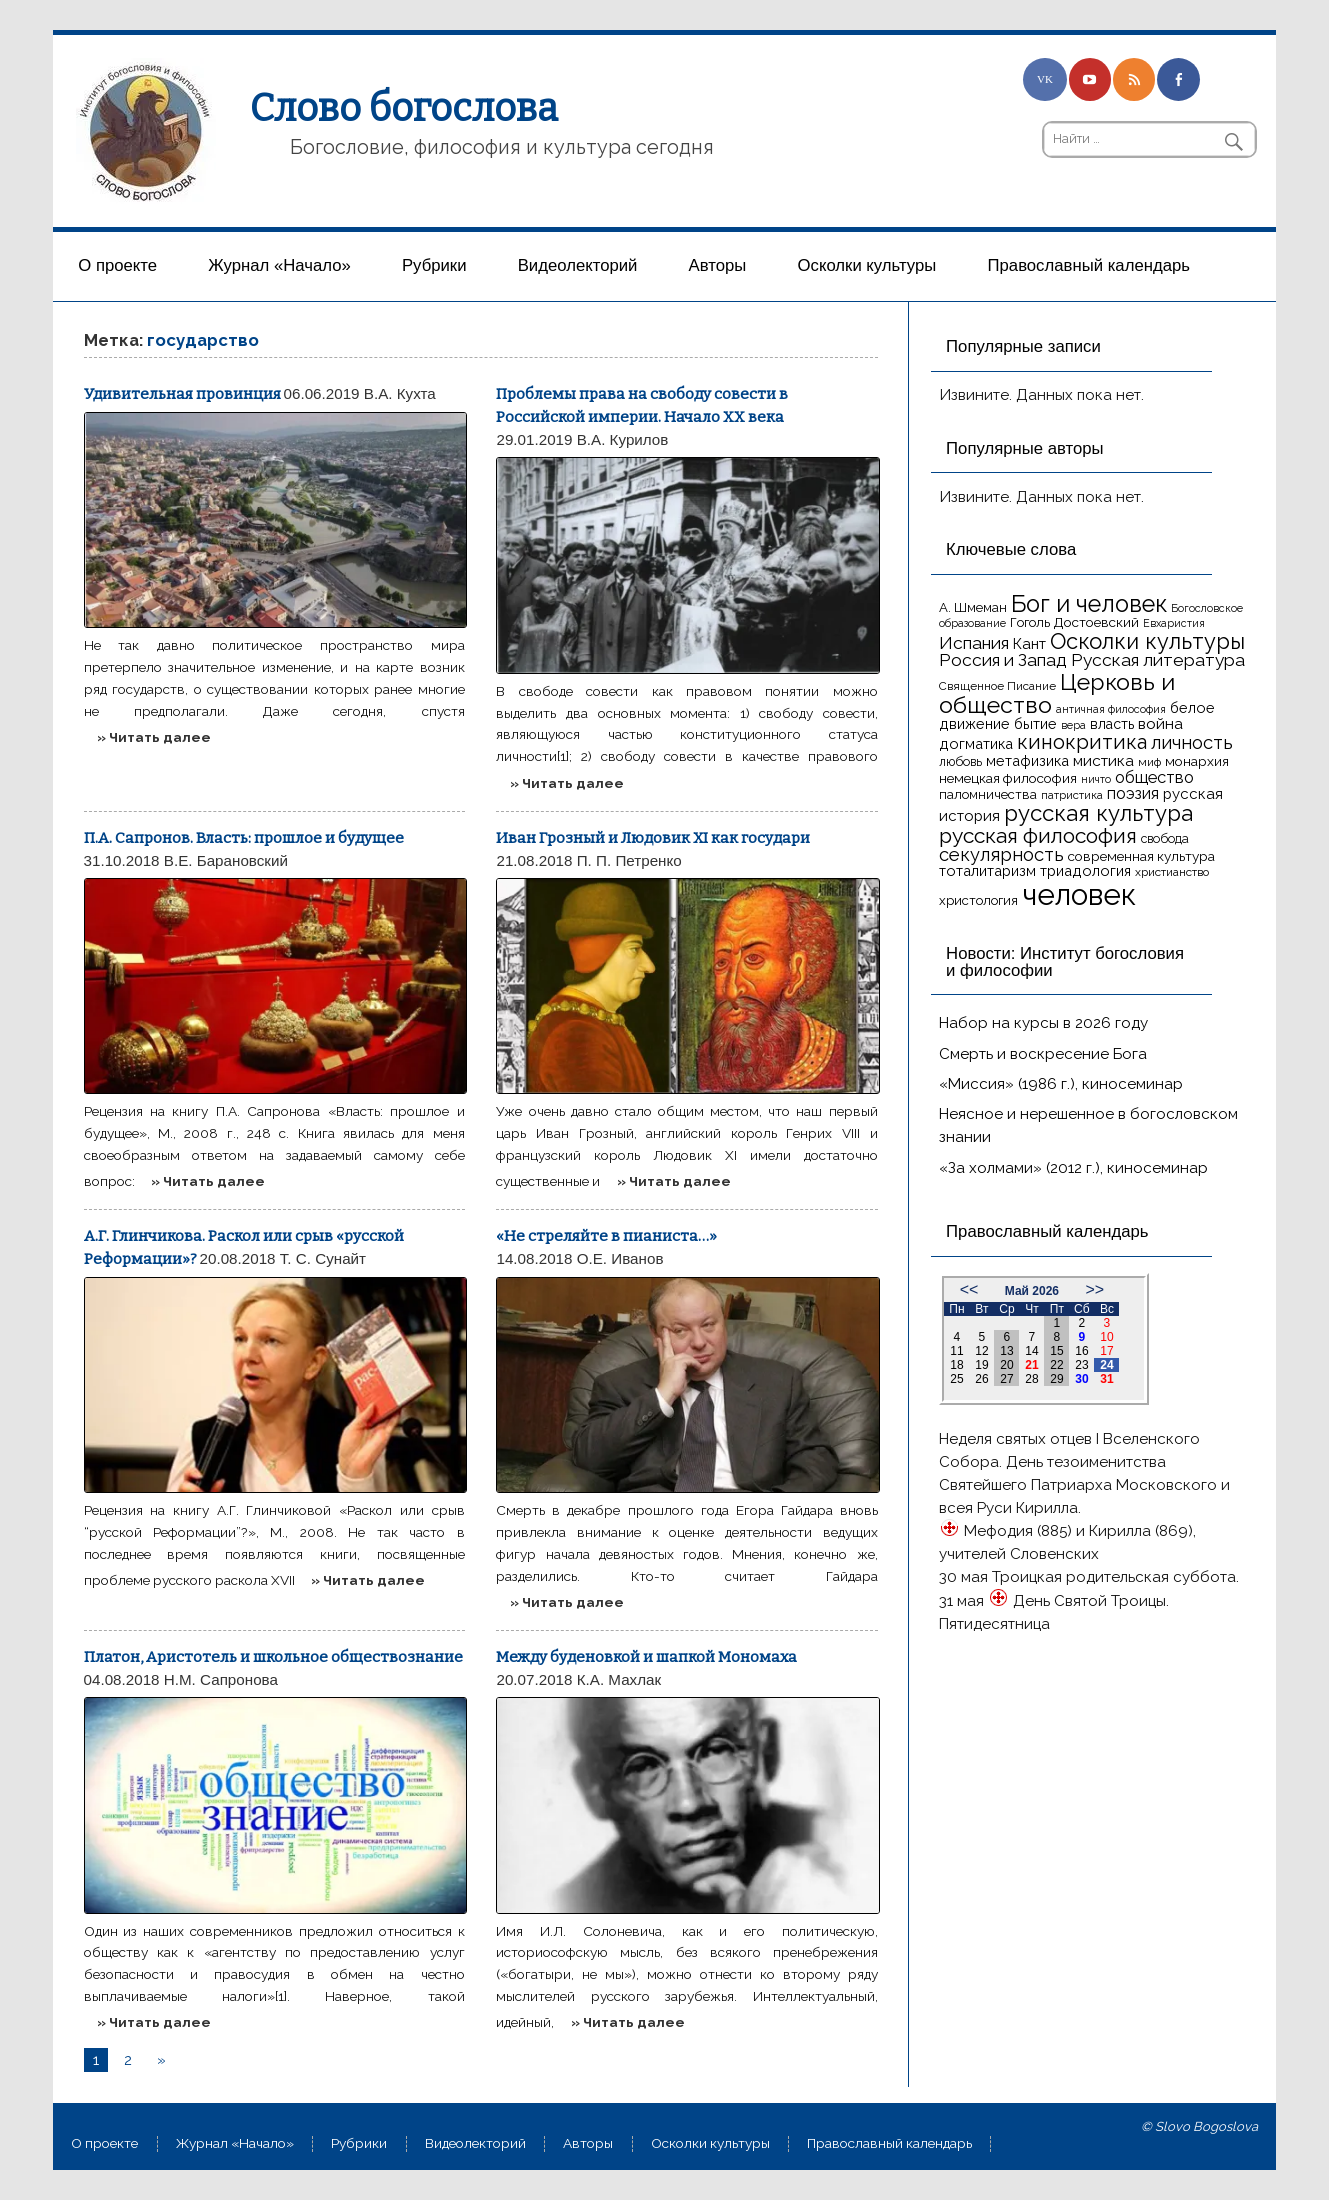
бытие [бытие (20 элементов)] (1035, 723)
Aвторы (718, 265)
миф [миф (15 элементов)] (1149, 762)
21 (1031, 1365)
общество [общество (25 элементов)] (1154, 777)
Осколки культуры (867, 265)
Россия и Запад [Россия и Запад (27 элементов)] (1003, 660)
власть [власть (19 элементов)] (1112, 724)
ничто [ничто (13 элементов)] (1096, 779)
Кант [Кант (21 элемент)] (1029, 644)
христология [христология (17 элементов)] (978, 900)
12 (981, 1351)
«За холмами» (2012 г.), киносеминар (1073, 1168)
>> (1094, 1289)
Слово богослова (404, 108)
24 (1106, 1365)
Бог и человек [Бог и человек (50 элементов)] (1089, 603)
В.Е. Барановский (226, 860)
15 (1056, 1351)
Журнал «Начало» (279, 265)
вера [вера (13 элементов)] (1073, 725)
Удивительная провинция (182, 394)
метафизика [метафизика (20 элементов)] (1027, 760)
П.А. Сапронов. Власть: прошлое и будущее (244, 838)
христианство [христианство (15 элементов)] (1172, 872)
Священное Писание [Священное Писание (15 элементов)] (997, 686)
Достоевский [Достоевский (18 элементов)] (1096, 622)
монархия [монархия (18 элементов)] (1197, 761)
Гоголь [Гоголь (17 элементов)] (1030, 622)
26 (981, 1379)
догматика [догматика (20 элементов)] (976, 743)
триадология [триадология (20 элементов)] (1085, 870)
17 (1106, 1351)
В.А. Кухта (400, 393)
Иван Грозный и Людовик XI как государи (653, 838)
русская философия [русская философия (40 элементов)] (1038, 835)
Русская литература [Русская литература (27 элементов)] (1158, 660)
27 (1006, 1379)
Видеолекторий (578, 265)
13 (1006, 1351)
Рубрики (434, 265)
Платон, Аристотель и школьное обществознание (273, 1657)
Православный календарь (1089, 265)
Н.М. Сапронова (221, 1679)
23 (1081, 1365)
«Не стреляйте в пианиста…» (606, 1236)
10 (1106, 1337)
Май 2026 (1032, 1291)
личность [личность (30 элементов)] (1192, 742)
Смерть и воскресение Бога (1043, 1054)
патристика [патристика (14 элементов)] (1072, 795)
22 (1056, 1365)
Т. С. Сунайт (323, 1258)
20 (1006, 1365)
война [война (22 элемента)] (1160, 723)
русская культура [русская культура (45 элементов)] (1098, 813)
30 (1081, 1379)
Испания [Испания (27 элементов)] (974, 643)
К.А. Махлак (619, 1679)
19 (981, 1365)
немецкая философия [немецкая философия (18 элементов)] (1008, 778)
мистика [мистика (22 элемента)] (1103, 760)
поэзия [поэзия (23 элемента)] (1133, 793)
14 (1031, 1351)
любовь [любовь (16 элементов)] (960, 761)
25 (956, 1379)
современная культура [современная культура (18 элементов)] (1141, 856)
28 (1031, 1379)
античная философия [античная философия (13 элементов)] (1111, 709)
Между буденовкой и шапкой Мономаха (646, 1657)
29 (1056, 1379)
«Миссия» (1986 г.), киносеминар (1061, 1084)
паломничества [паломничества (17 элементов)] (988, 794)
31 (1106, 1379)
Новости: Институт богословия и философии (1065, 962)
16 (1081, 1351)
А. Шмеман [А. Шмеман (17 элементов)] (973, 607)
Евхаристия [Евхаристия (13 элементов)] (1174, 623)
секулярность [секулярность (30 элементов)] (1001, 854)
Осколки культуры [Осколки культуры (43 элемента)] (1147, 641)
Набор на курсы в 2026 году (1043, 1023)
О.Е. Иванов (620, 1258)
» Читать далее (154, 737)
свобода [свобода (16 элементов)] (1165, 838)
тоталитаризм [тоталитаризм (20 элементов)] (987, 870)
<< (969, 1289)
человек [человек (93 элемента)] (1079, 894)
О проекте (117, 265)
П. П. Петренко (629, 860)
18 (956, 1365)
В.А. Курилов (623, 439)
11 (956, 1351)
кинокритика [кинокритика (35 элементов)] (1082, 742)
